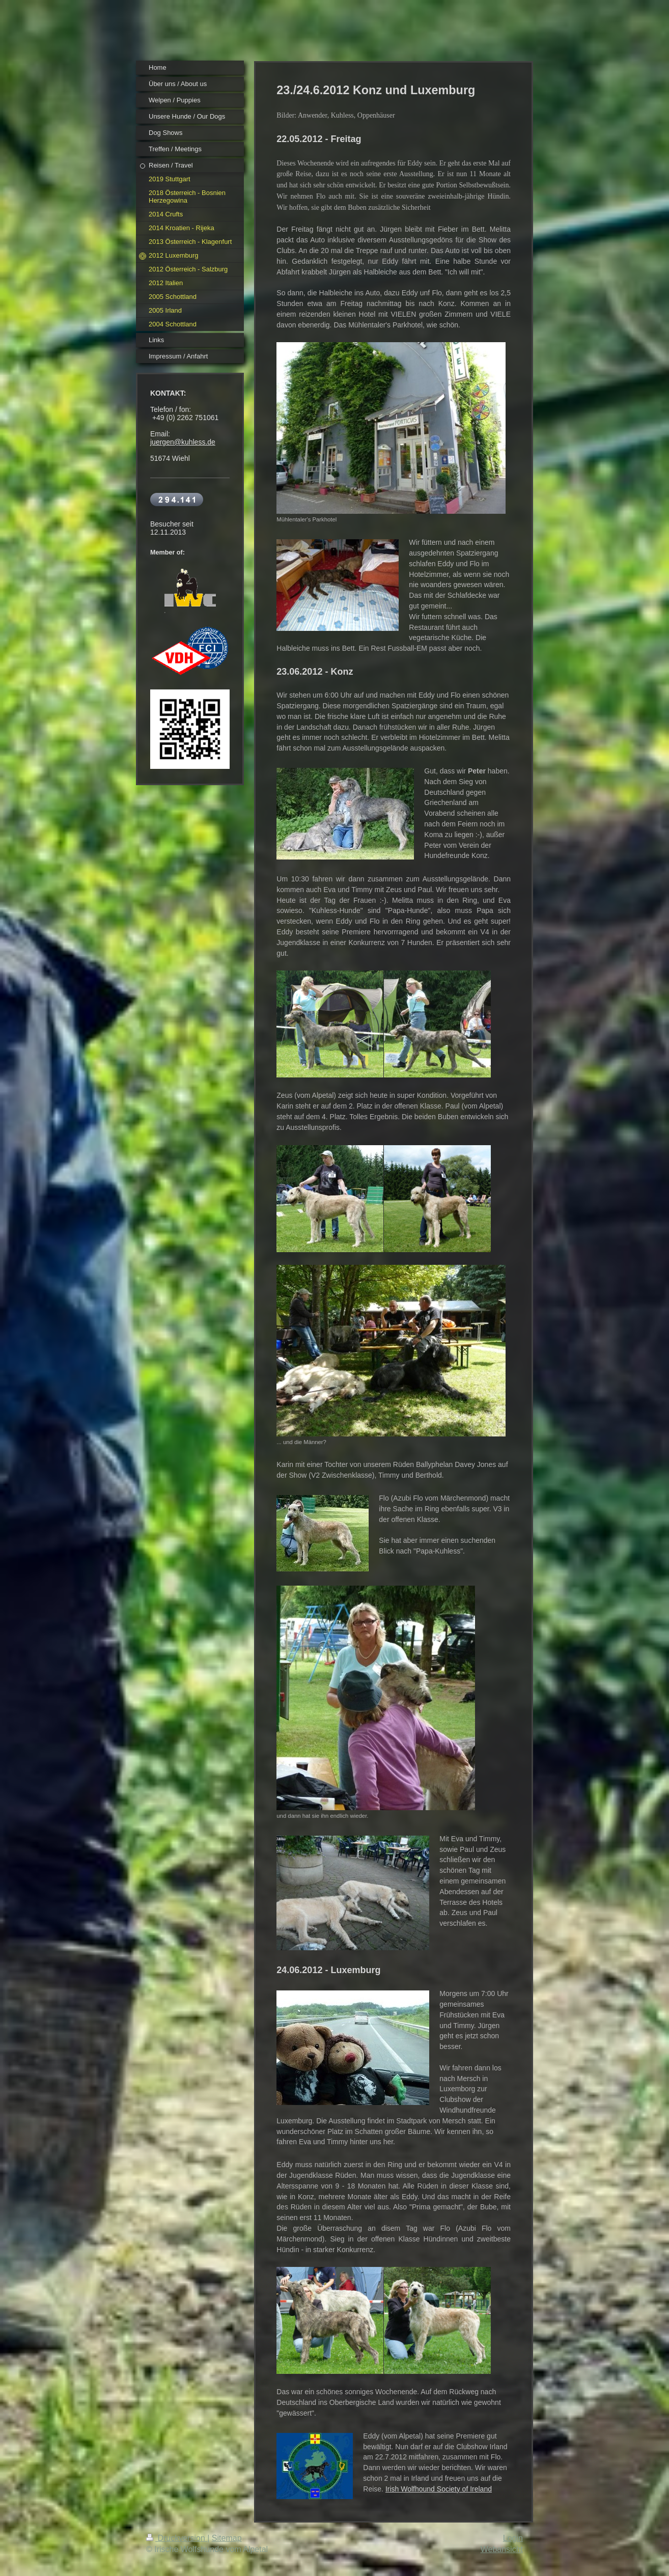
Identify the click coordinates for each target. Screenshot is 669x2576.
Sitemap (227, 2538)
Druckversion (176, 2538)
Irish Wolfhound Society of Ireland (438, 2489)
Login (513, 2538)
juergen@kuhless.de (182, 442)
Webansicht (502, 2549)
